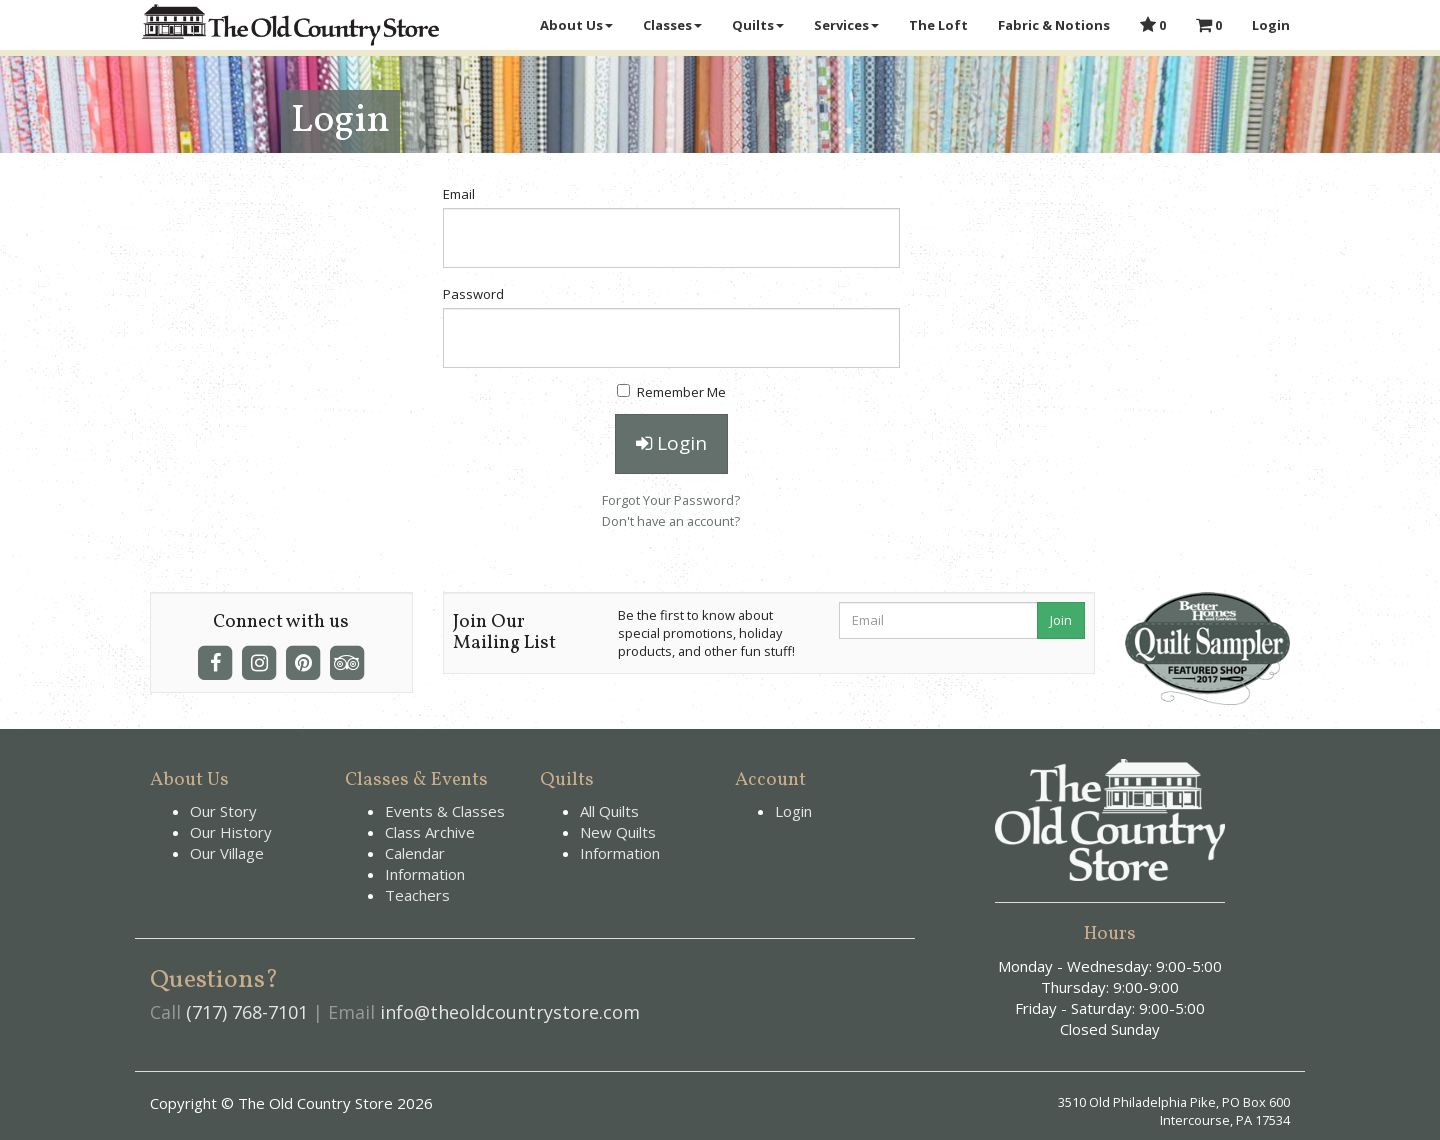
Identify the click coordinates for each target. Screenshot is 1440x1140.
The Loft (938, 25)
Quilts (758, 25)
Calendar (415, 853)
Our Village (227, 853)
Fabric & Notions (1054, 25)
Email (459, 194)
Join (1061, 620)
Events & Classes (445, 811)
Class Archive (430, 832)
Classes (672, 25)
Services (846, 25)
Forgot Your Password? (671, 500)
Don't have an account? (671, 521)
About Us (576, 25)
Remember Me (671, 392)
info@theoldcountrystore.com (510, 1012)
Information (425, 874)
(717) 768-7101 (247, 1012)
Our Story (223, 811)
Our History (231, 832)
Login (1271, 25)
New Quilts (618, 832)
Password (473, 294)
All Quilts (609, 811)
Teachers (417, 895)
